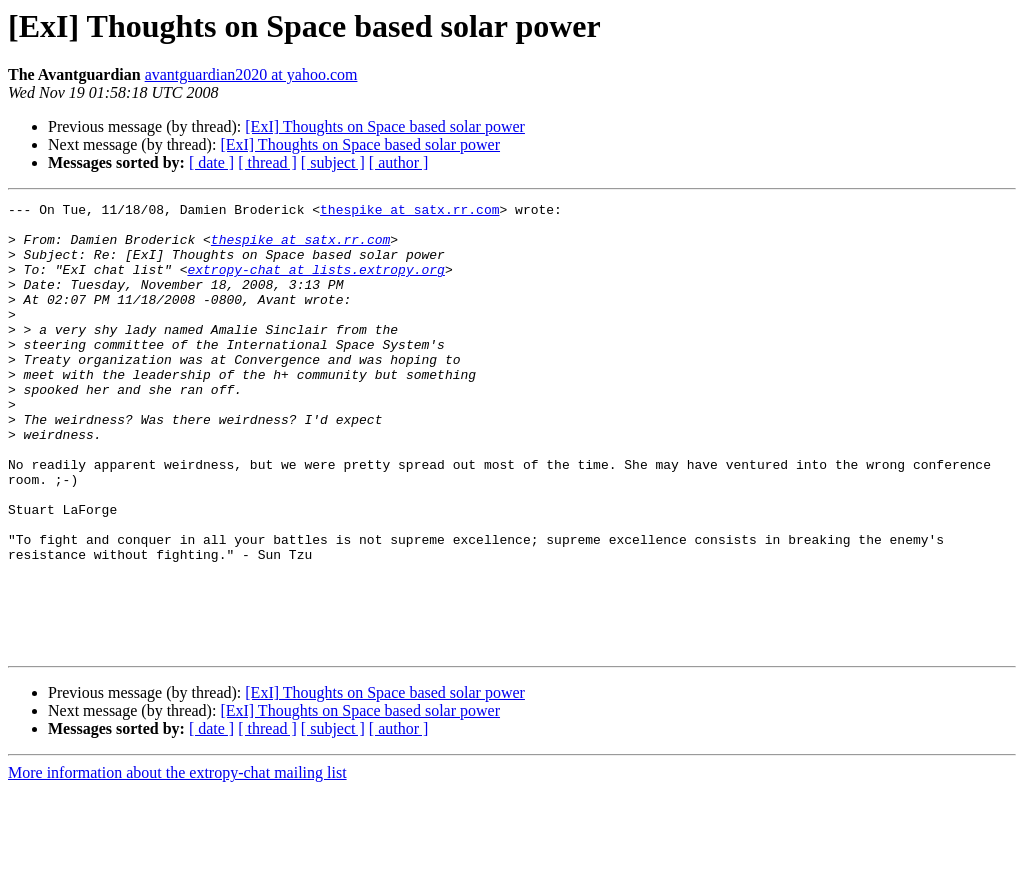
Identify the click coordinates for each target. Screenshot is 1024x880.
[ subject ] (333, 162)
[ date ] (211, 162)
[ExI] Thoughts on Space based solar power (385, 126)
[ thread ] (267, 162)
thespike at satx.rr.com (409, 212)
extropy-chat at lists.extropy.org (315, 284)
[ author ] (399, 162)
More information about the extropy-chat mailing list (177, 862)
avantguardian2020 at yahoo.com (251, 74)
